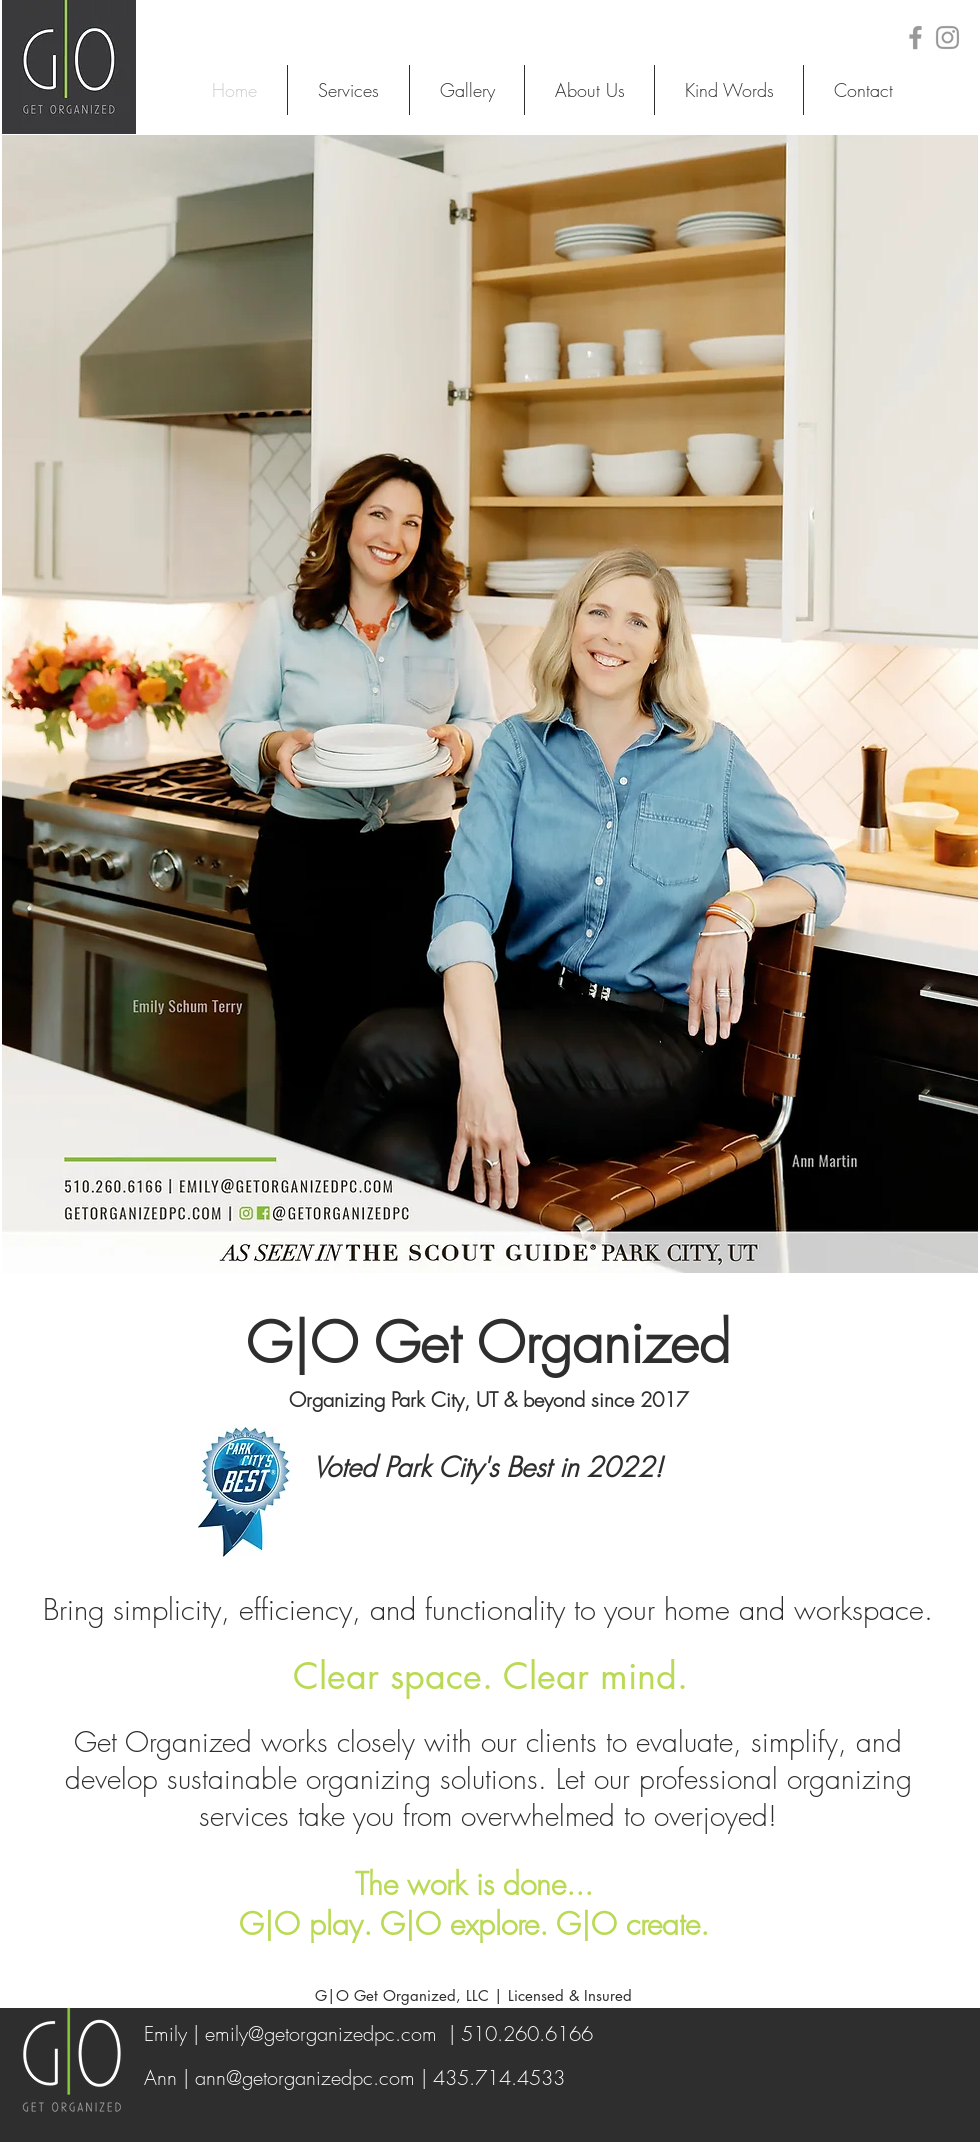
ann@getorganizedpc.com (305, 2077)
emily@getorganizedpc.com (321, 2033)
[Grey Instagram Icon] (947, 37)
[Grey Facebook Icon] (915, 37)
